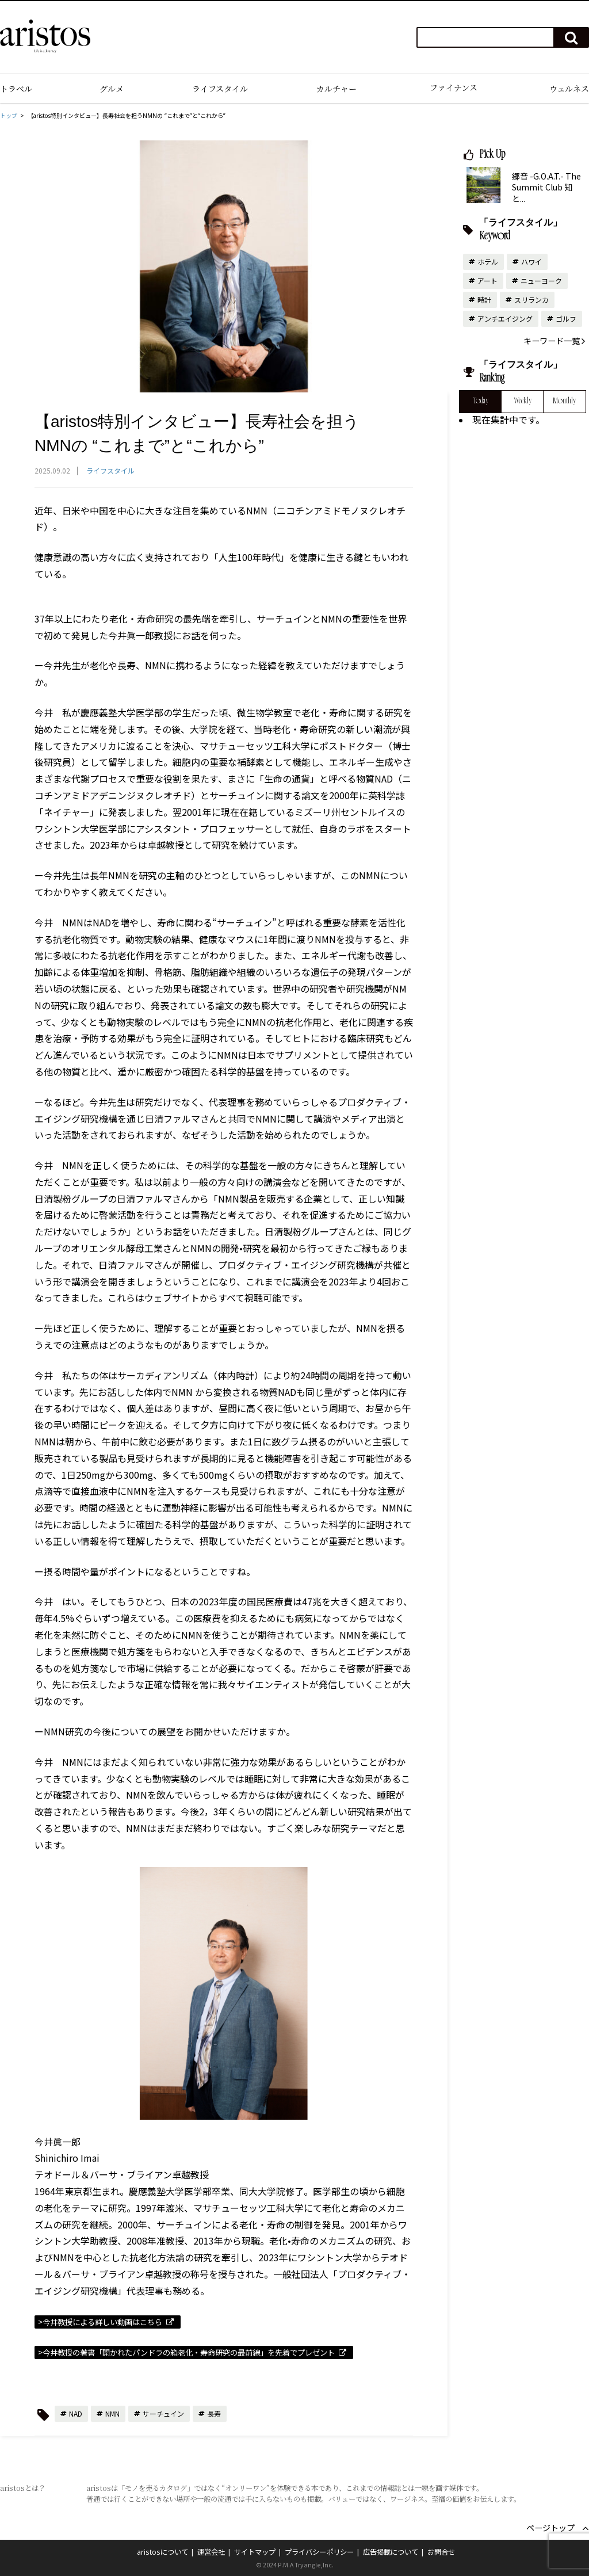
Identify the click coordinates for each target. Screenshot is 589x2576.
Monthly (564, 401)
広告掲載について (390, 2552)
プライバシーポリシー (319, 2552)
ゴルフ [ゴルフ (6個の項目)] (566, 318)
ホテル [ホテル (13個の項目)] (487, 261)
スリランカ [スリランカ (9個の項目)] (531, 299)
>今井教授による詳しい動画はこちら (100, 2322)
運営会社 (211, 2552)
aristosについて (162, 2552)
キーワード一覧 (551, 340)
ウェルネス (569, 88)
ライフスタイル (220, 88)
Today (480, 401)
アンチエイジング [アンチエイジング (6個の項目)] (505, 318)
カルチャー (336, 88)
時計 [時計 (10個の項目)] (484, 299)
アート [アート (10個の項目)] (487, 280)
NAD (75, 2413)
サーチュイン (163, 2413)
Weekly (522, 401)
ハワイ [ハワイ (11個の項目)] (531, 261)
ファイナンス (453, 87)
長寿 (214, 2413)
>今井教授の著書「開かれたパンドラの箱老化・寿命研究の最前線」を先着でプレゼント (186, 2352)
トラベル (16, 88)
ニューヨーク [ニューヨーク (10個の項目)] (541, 280)
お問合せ (441, 2552)
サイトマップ (255, 2552)
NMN (112, 2413)
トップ (8, 116)
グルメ (112, 88)
